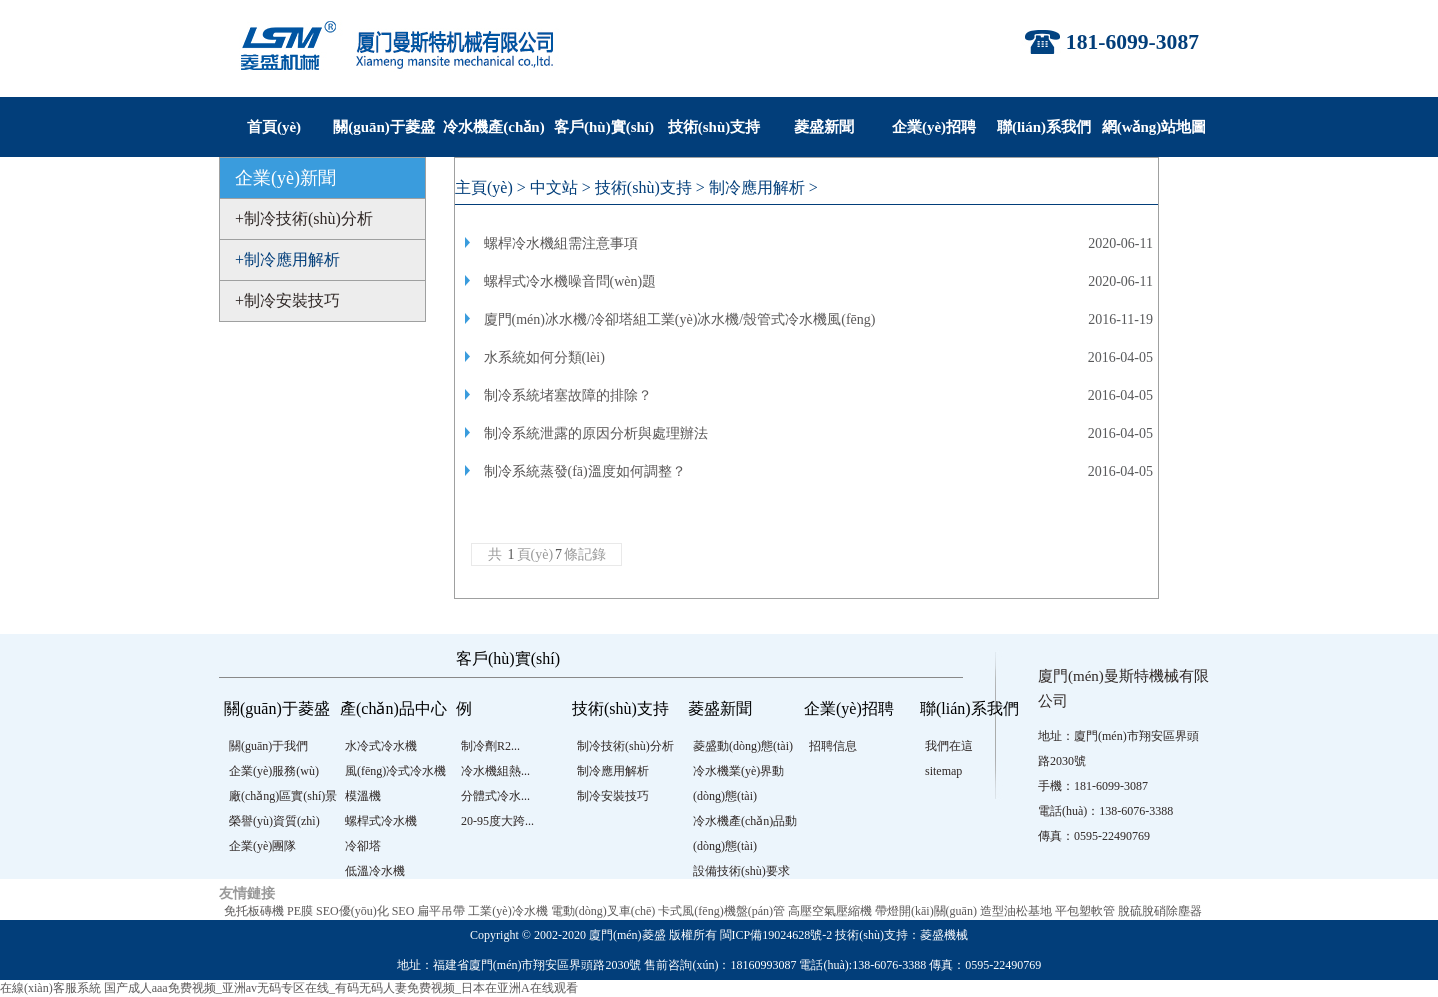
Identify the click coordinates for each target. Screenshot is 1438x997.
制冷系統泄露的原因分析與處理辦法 (596, 433)
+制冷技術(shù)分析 (304, 218)
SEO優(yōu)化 (352, 911)
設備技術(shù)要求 (741, 871)
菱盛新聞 (824, 127)
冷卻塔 (363, 846)
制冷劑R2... (490, 746)
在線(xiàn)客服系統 (50, 988)
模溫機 (363, 796)
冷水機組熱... (495, 771)
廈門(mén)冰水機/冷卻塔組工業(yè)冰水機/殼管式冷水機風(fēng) (680, 319)
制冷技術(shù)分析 (625, 746)
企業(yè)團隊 (262, 846)
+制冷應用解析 (287, 259)
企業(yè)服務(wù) (274, 771)
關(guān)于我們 (268, 746)
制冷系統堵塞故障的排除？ (568, 395)
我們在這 (949, 746)
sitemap (943, 771)
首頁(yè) (274, 127)
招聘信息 (833, 746)
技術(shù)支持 (714, 127)
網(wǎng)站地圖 (1154, 127)
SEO (403, 911)
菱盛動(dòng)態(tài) (743, 746)
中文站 (554, 187)
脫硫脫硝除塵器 (1160, 911)
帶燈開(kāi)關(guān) (926, 911)
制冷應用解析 (757, 187)
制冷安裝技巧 (613, 796)
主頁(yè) (484, 187)
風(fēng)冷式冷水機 (395, 771)
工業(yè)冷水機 (507, 911)
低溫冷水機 (375, 871)
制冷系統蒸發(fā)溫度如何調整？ (585, 471)
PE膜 (300, 911)
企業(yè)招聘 (934, 127)
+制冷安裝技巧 (287, 300)
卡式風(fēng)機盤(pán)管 (721, 911)
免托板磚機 (254, 911)
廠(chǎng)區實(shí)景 (283, 796)
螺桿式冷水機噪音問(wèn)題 (570, 281)
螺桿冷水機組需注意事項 (561, 243)
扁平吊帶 (441, 911)
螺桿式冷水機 (381, 821)
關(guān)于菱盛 (384, 127)
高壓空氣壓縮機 (830, 911)
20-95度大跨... (497, 821)
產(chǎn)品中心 (393, 708)
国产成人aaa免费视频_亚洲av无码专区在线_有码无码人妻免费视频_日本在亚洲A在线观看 (341, 988)
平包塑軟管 (1085, 911)
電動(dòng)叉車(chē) (603, 911)
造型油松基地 (1016, 911)
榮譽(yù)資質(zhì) (274, 821)
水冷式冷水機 (381, 746)
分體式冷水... (495, 796)
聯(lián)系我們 (1044, 127)
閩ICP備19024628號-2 (776, 935)
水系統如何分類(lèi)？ (544, 357)
